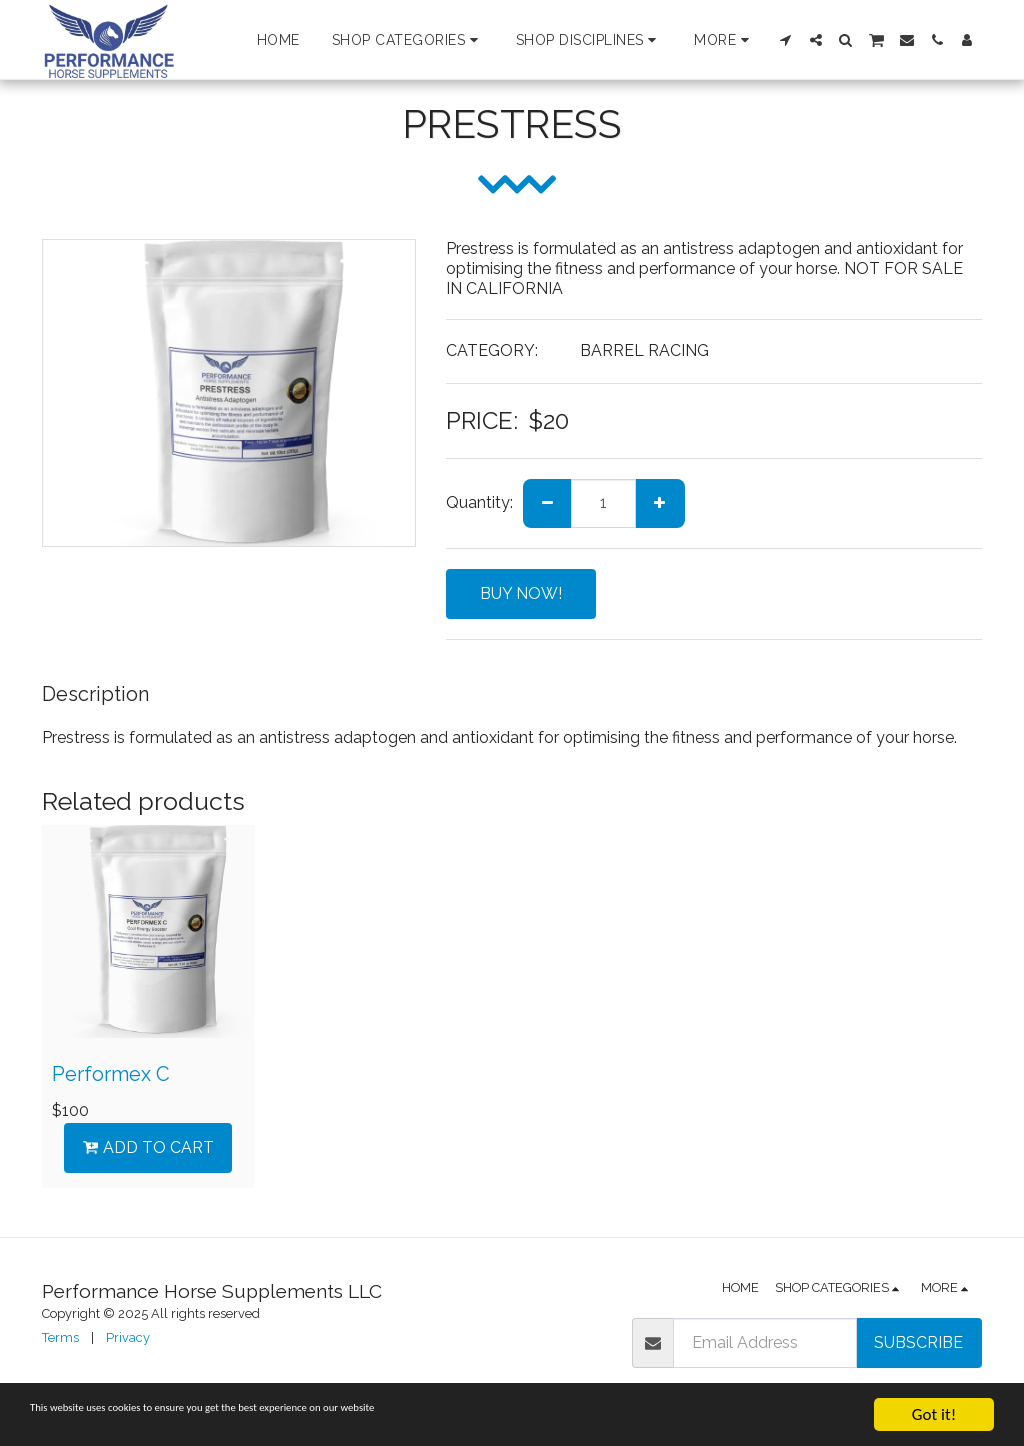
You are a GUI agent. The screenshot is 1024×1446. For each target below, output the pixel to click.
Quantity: (479, 502)
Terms (60, 1337)
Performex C (111, 1074)
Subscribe (918, 1342)
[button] (408, 40)
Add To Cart (148, 1147)
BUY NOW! (521, 593)
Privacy (128, 1337)
